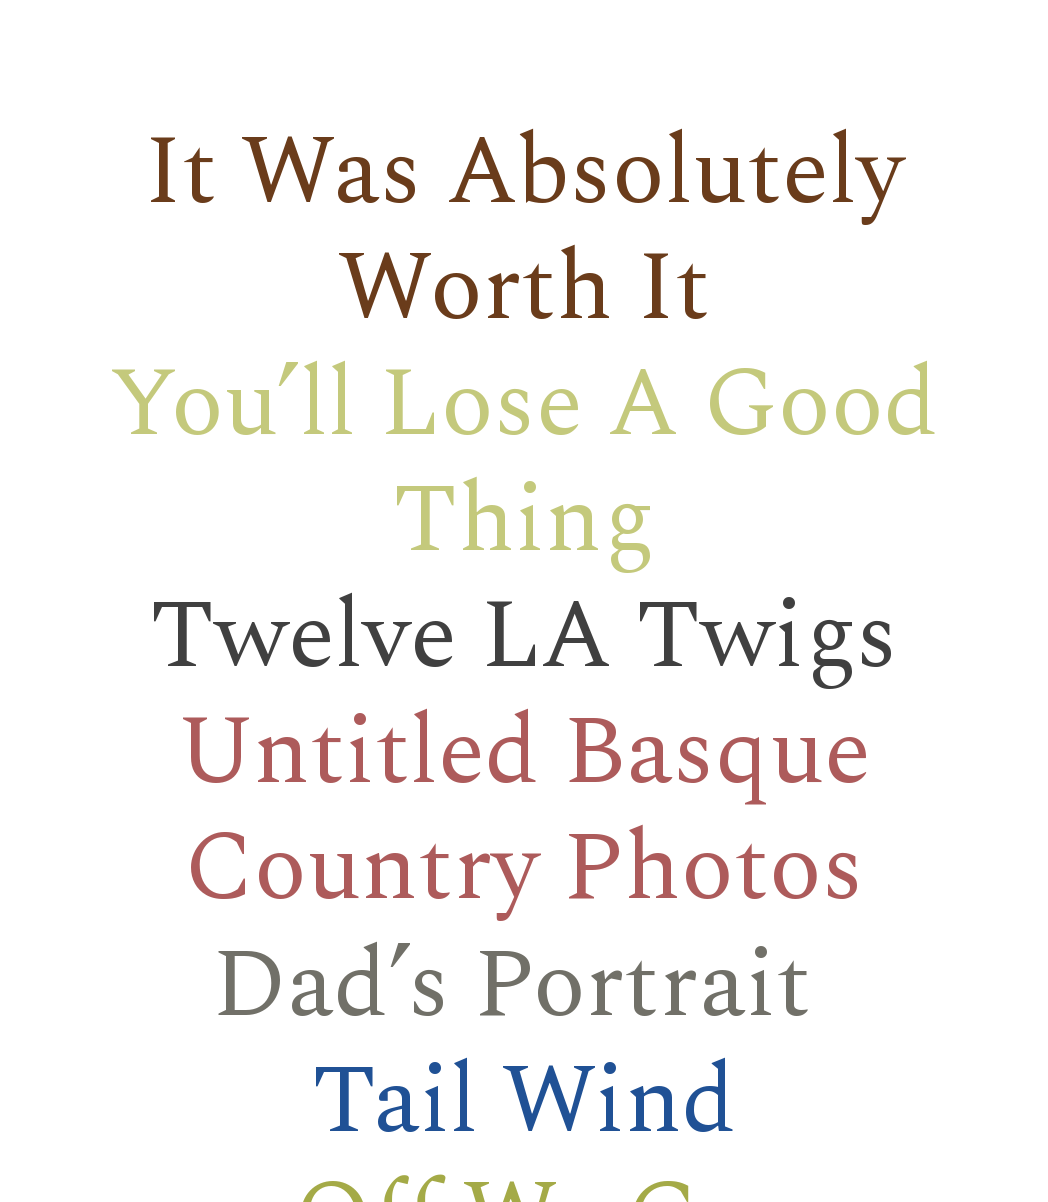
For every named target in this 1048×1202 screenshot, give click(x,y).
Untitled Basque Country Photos (524, 811)
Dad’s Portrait (511, 986)
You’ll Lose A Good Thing (523, 463)
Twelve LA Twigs (524, 637)
